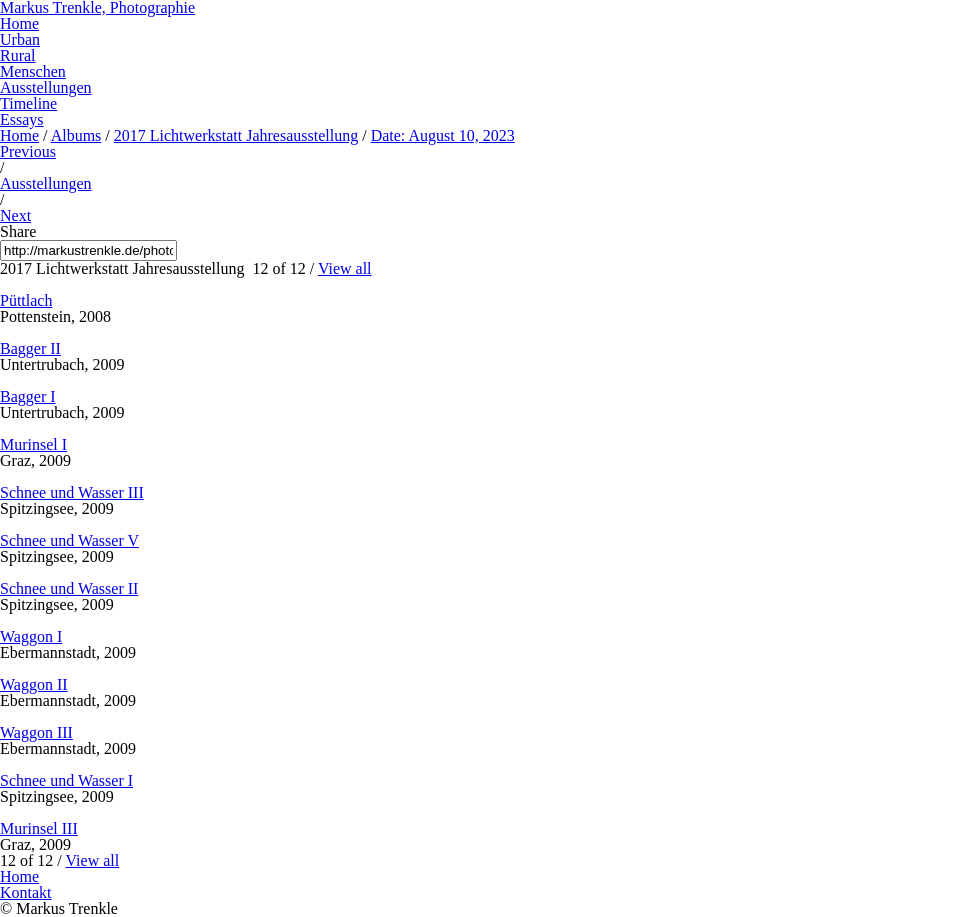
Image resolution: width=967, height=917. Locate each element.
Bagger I (28, 396)
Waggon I (31, 636)
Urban (20, 39)
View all (345, 268)
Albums (76, 135)
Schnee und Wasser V (69, 540)
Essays (22, 119)
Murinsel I (33, 444)
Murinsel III (39, 828)
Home (19, 23)
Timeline (28, 103)
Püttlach (26, 300)
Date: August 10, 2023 (443, 135)
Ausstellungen (46, 87)
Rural (18, 55)
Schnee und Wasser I (66, 780)
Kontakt (26, 892)
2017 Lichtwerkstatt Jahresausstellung (236, 135)
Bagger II (30, 348)
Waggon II (34, 684)
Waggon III (36, 732)
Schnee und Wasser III (72, 492)
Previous (28, 151)
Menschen (33, 71)
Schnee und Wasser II (69, 588)
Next (15, 215)
